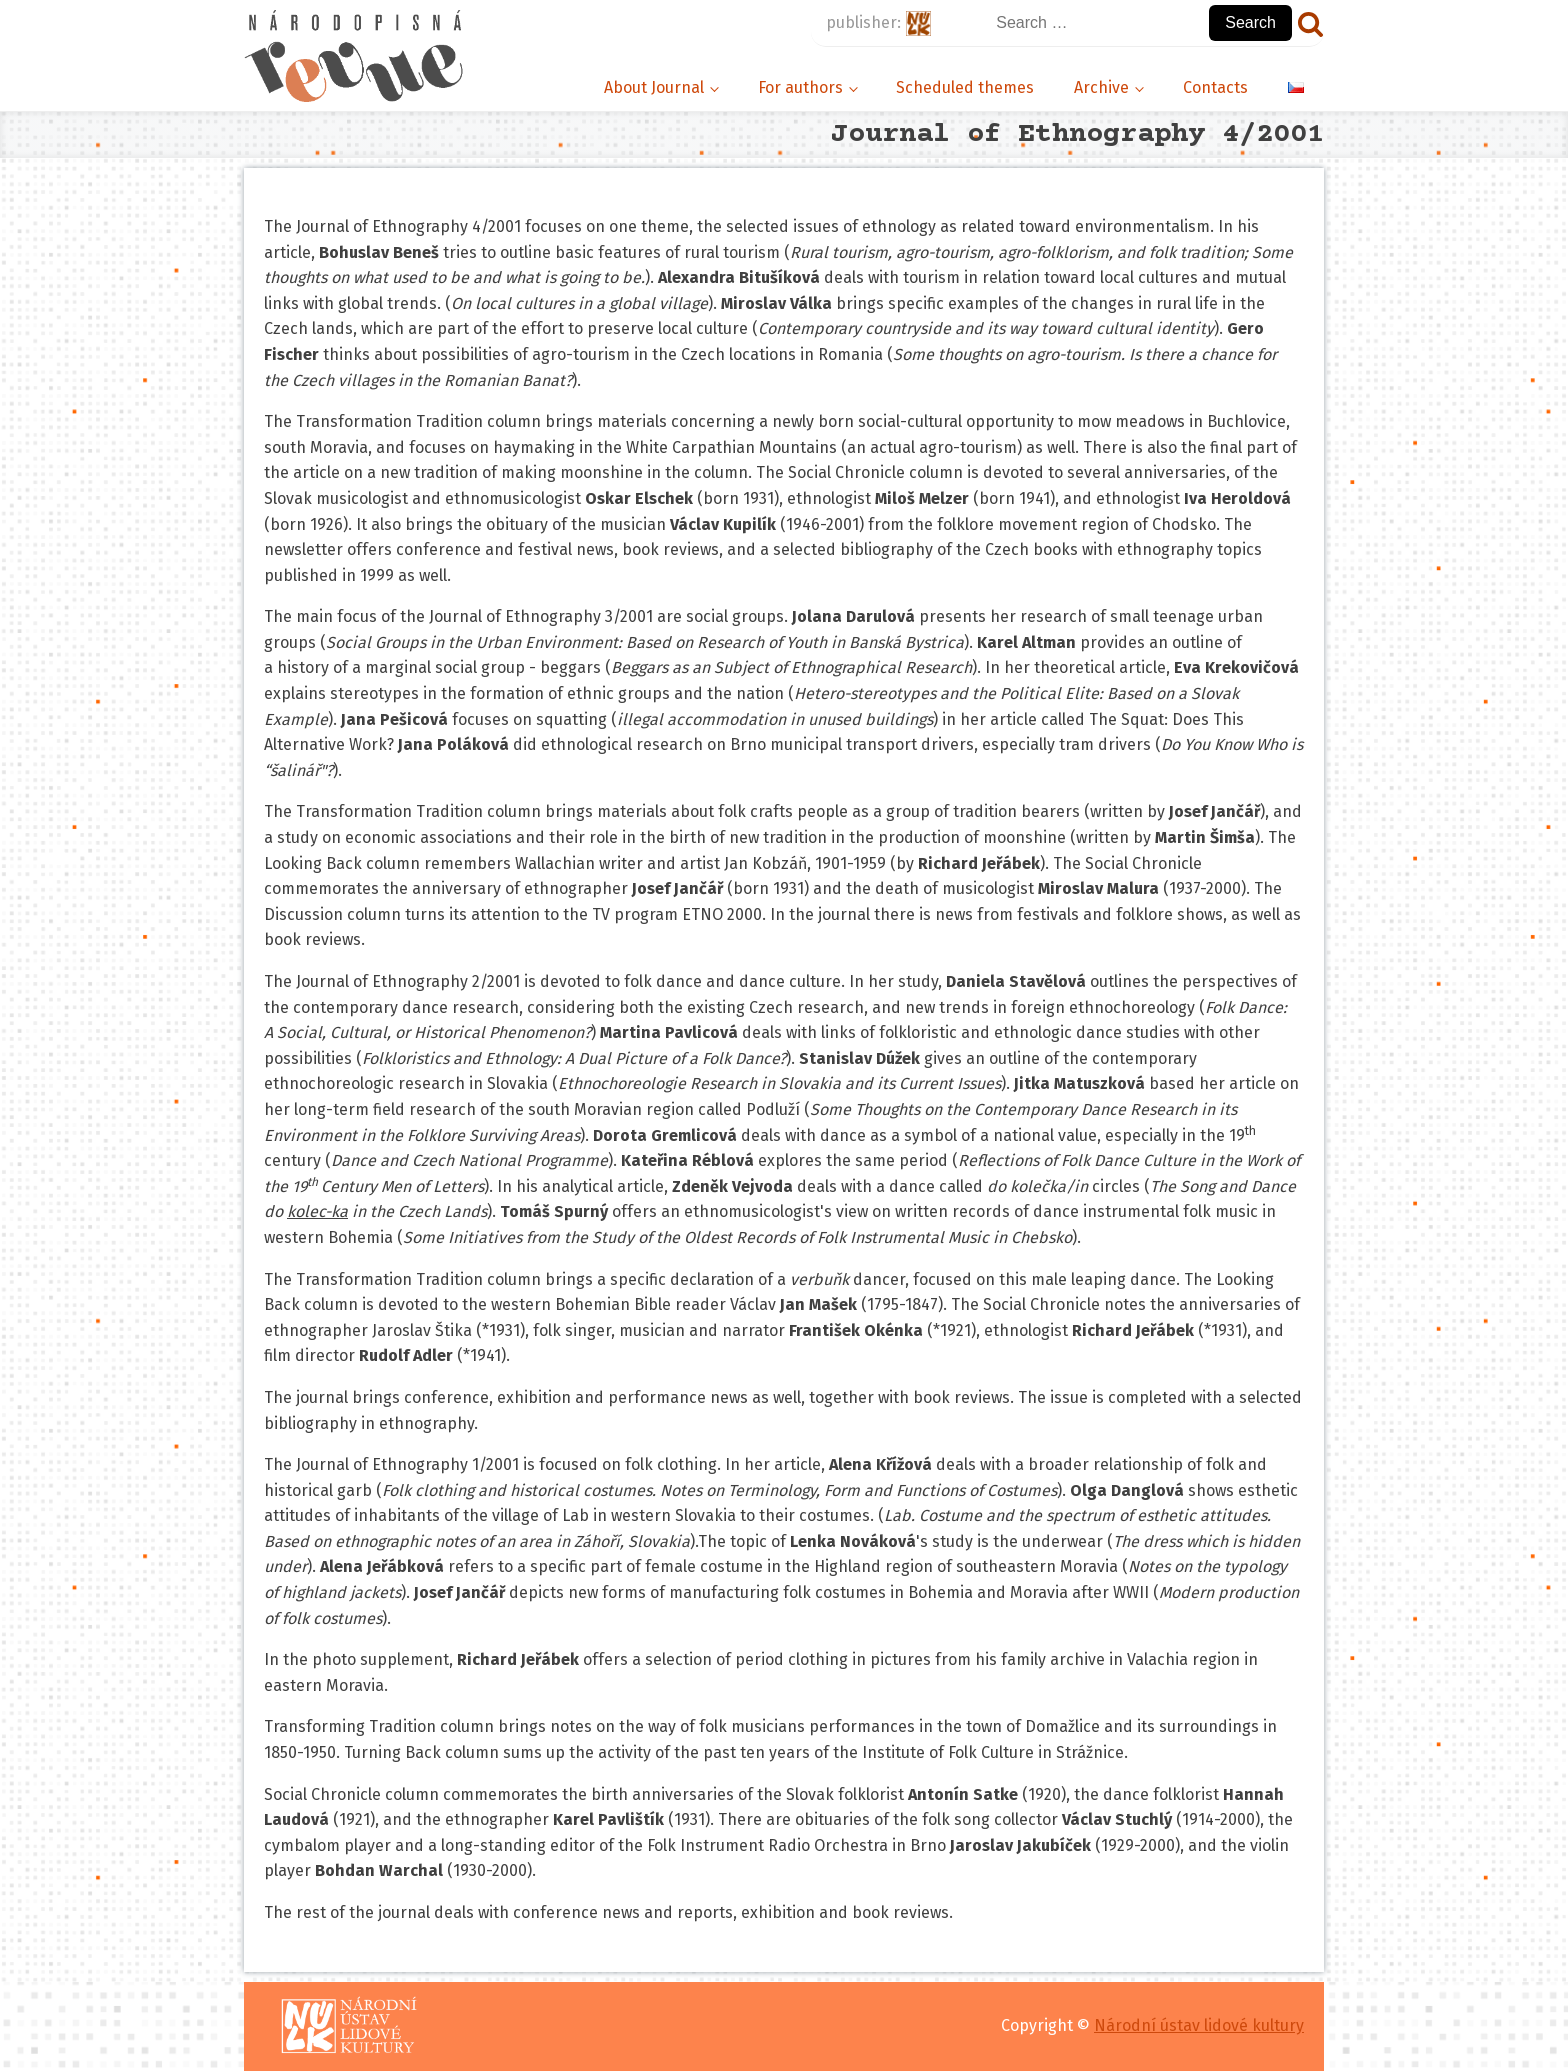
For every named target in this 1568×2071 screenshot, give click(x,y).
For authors (800, 87)
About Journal (654, 87)
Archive (1101, 87)
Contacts (1215, 87)
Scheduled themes (965, 87)
